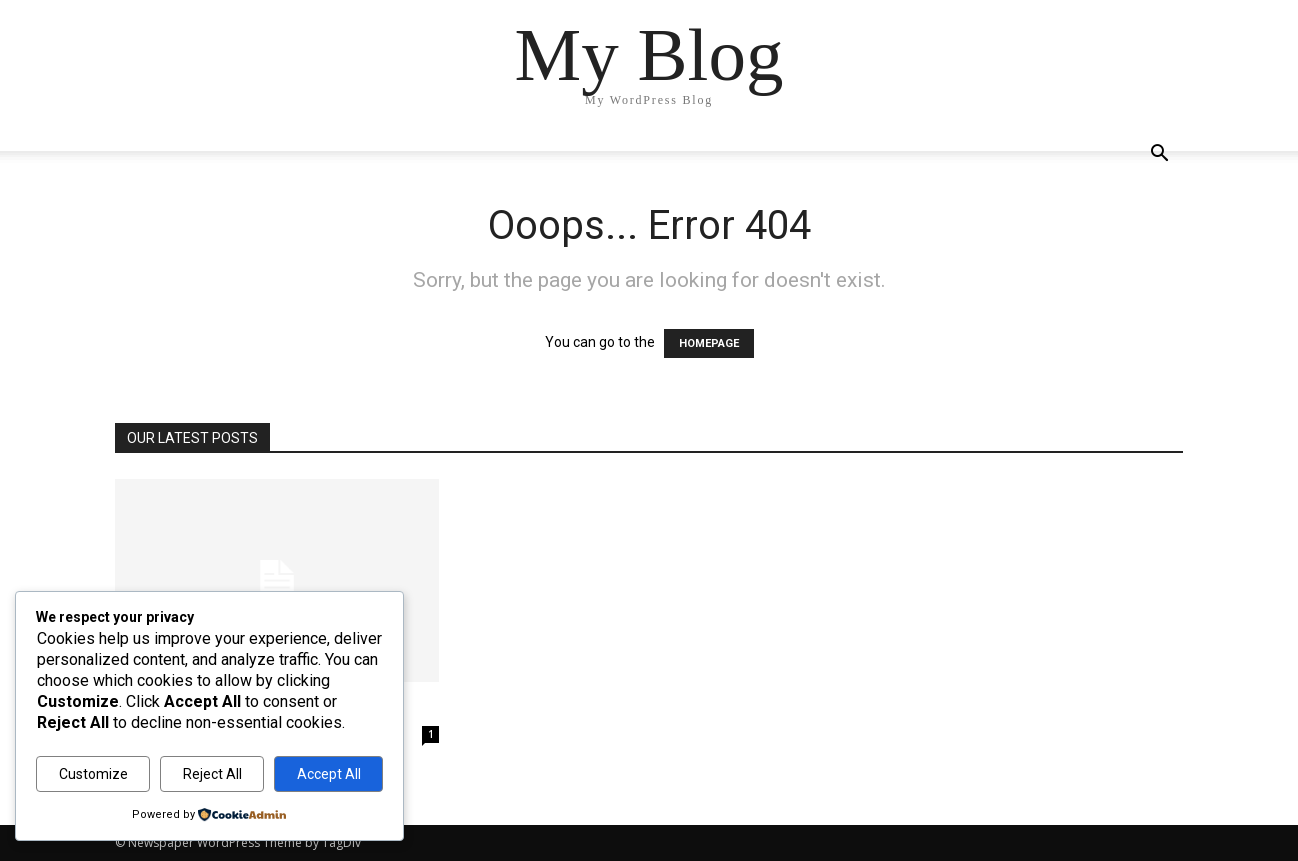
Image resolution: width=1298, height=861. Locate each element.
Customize (93, 774)
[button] (1159, 155)
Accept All (329, 774)
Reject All (212, 774)
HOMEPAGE (709, 343)
